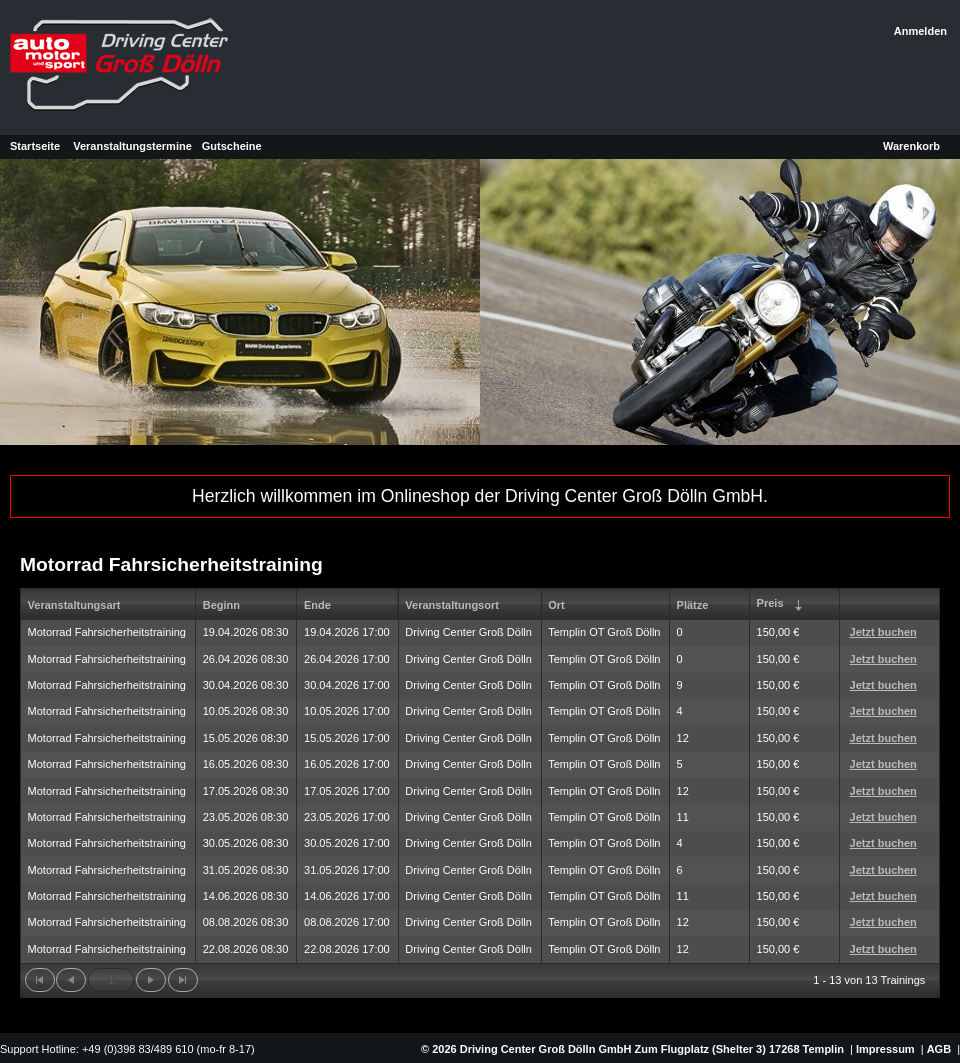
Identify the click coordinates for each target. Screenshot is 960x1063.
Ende (317, 605)
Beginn (221, 605)
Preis (782, 605)
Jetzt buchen (883, 632)
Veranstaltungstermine (132, 146)
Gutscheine (232, 146)
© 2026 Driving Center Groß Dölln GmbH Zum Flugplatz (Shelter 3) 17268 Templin (631, 1049)
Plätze (693, 605)
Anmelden (920, 31)
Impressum (885, 1049)
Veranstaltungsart (74, 605)
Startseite (35, 146)
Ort (556, 605)
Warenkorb (911, 146)
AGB (939, 1049)
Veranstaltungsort (452, 605)
